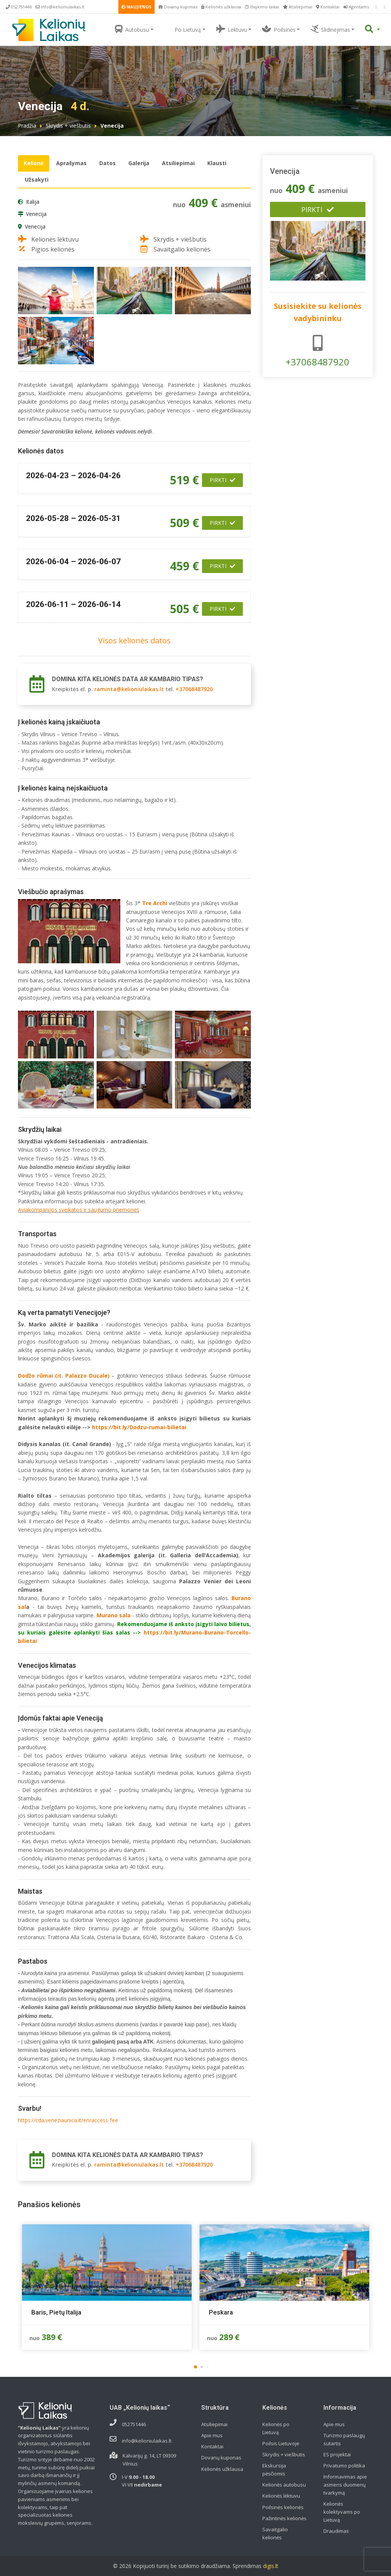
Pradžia (27, 125)
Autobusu (132, 29)
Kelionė (34, 163)
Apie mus (212, 2435)
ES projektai (337, 2454)
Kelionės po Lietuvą (275, 2428)
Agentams (356, 7)
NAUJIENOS (136, 7)
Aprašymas (71, 163)
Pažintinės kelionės (284, 2518)
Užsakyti (36, 179)
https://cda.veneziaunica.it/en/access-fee (68, 2120)
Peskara (221, 2312)
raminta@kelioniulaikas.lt (129, 689)
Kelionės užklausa (221, 7)
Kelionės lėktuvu (281, 2495)
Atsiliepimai (297, 7)
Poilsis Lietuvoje (280, 2443)
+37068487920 (194, 689)
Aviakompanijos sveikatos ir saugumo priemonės (78, 1209)
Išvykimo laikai (262, 7)
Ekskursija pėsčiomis (274, 2469)
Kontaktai (327, 7)
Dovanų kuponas (177, 7)
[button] (195, 2366)
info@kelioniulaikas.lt (60, 7)
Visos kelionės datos (134, 640)
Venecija (36, 214)
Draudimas (336, 2530)
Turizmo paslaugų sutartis (344, 2439)
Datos (107, 163)
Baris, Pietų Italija (56, 2312)
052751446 (19, 7)
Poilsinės (278, 29)
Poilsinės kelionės (283, 2507)
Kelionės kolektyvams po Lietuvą (341, 2511)
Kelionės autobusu (284, 2484)
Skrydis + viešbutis (68, 125)
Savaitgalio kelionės (275, 2533)
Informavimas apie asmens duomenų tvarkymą (345, 2484)
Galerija (138, 163)
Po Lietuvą (182, 29)
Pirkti (222, 480)
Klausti (216, 163)
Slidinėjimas (330, 29)
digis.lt (270, 2566)
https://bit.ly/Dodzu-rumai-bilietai (139, 1427)
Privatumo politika (344, 2465)
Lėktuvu (231, 29)
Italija (32, 202)
